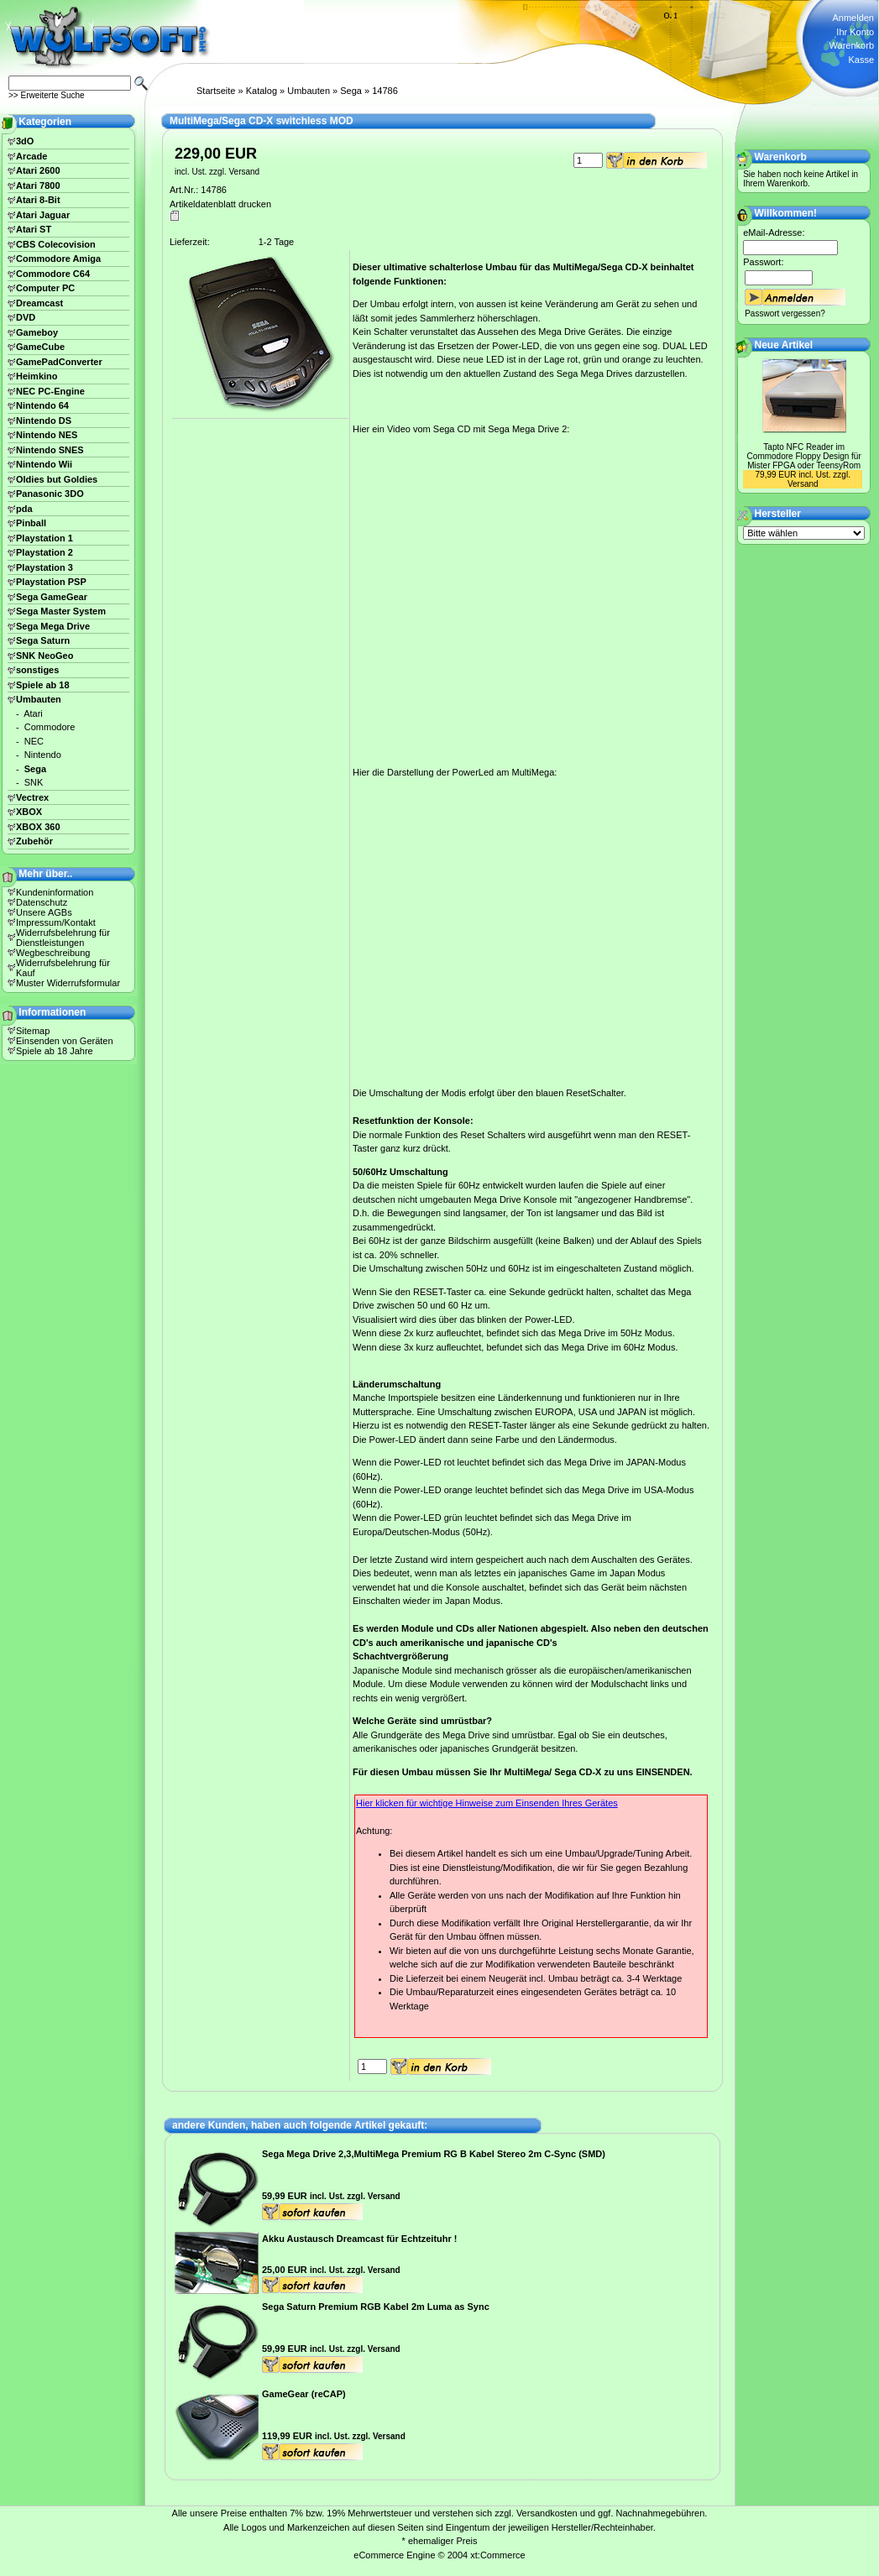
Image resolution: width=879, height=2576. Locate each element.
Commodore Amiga (58, 258)
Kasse (861, 60)
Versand (243, 171)
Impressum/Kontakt (56, 922)
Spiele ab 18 (43, 685)
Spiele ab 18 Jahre (54, 1051)
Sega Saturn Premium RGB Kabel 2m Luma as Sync (375, 2307)
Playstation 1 (44, 538)
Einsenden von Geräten (64, 1041)
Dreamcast (39, 303)
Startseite (215, 91)
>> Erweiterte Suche (46, 95)
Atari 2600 (38, 170)
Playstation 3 (44, 567)
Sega (351, 91)
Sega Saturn (43, 640)
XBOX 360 (38, 827)
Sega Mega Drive (53, 626)
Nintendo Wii (44, 464)
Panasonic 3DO (50, 494)
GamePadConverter (59, 362)
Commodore (50, 727)
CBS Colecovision (56, 244)
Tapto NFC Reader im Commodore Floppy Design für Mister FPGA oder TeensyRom (804, 456)
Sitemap (33, 1031)
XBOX (29, 812)
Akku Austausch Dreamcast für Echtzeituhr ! (359, 2239)
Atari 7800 (38, 185)
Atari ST (33, 229)
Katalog (261, 91)
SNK (34, 782)
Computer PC (45, 288)
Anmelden (853, 18)
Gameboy (37, 332)
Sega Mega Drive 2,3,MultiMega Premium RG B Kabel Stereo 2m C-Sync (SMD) (433, 2154)
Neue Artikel (784, 345)
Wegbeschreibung (53, 953)
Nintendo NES (46, 435)
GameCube (40, 347)
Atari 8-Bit (38, 200)
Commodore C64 (53, 274)
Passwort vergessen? (785, 313)
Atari (33, 713)
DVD (25, 317)
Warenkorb (851, 45)
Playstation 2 (44, 552)
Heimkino (37, 376)
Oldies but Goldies (56, 479)
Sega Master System (61, 611)
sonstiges (37, 670)
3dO (25, 141)
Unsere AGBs (44, 912)
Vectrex (32, 797)
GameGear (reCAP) (304, 2394)
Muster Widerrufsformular (68, 983)
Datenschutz (41, 902)
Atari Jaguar (43, 215)
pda (24, 509)
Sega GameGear (51, 597)
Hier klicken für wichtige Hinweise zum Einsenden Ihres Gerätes (487, 1803)
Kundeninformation (54, 892)
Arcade (31, 156)
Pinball (31, 523)
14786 (385, 91)
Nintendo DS (43, 420)
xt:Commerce (497, 2555)
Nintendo (42, 755)
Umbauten (308, 91)
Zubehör (34, 841)
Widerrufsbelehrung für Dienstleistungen (63, 937)
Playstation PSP (51, 582)
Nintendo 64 (42, 405)
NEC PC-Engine (50, 391)
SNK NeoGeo (44, 656)
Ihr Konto (855, 32)
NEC (34, 741)
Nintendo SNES (50, 450)
